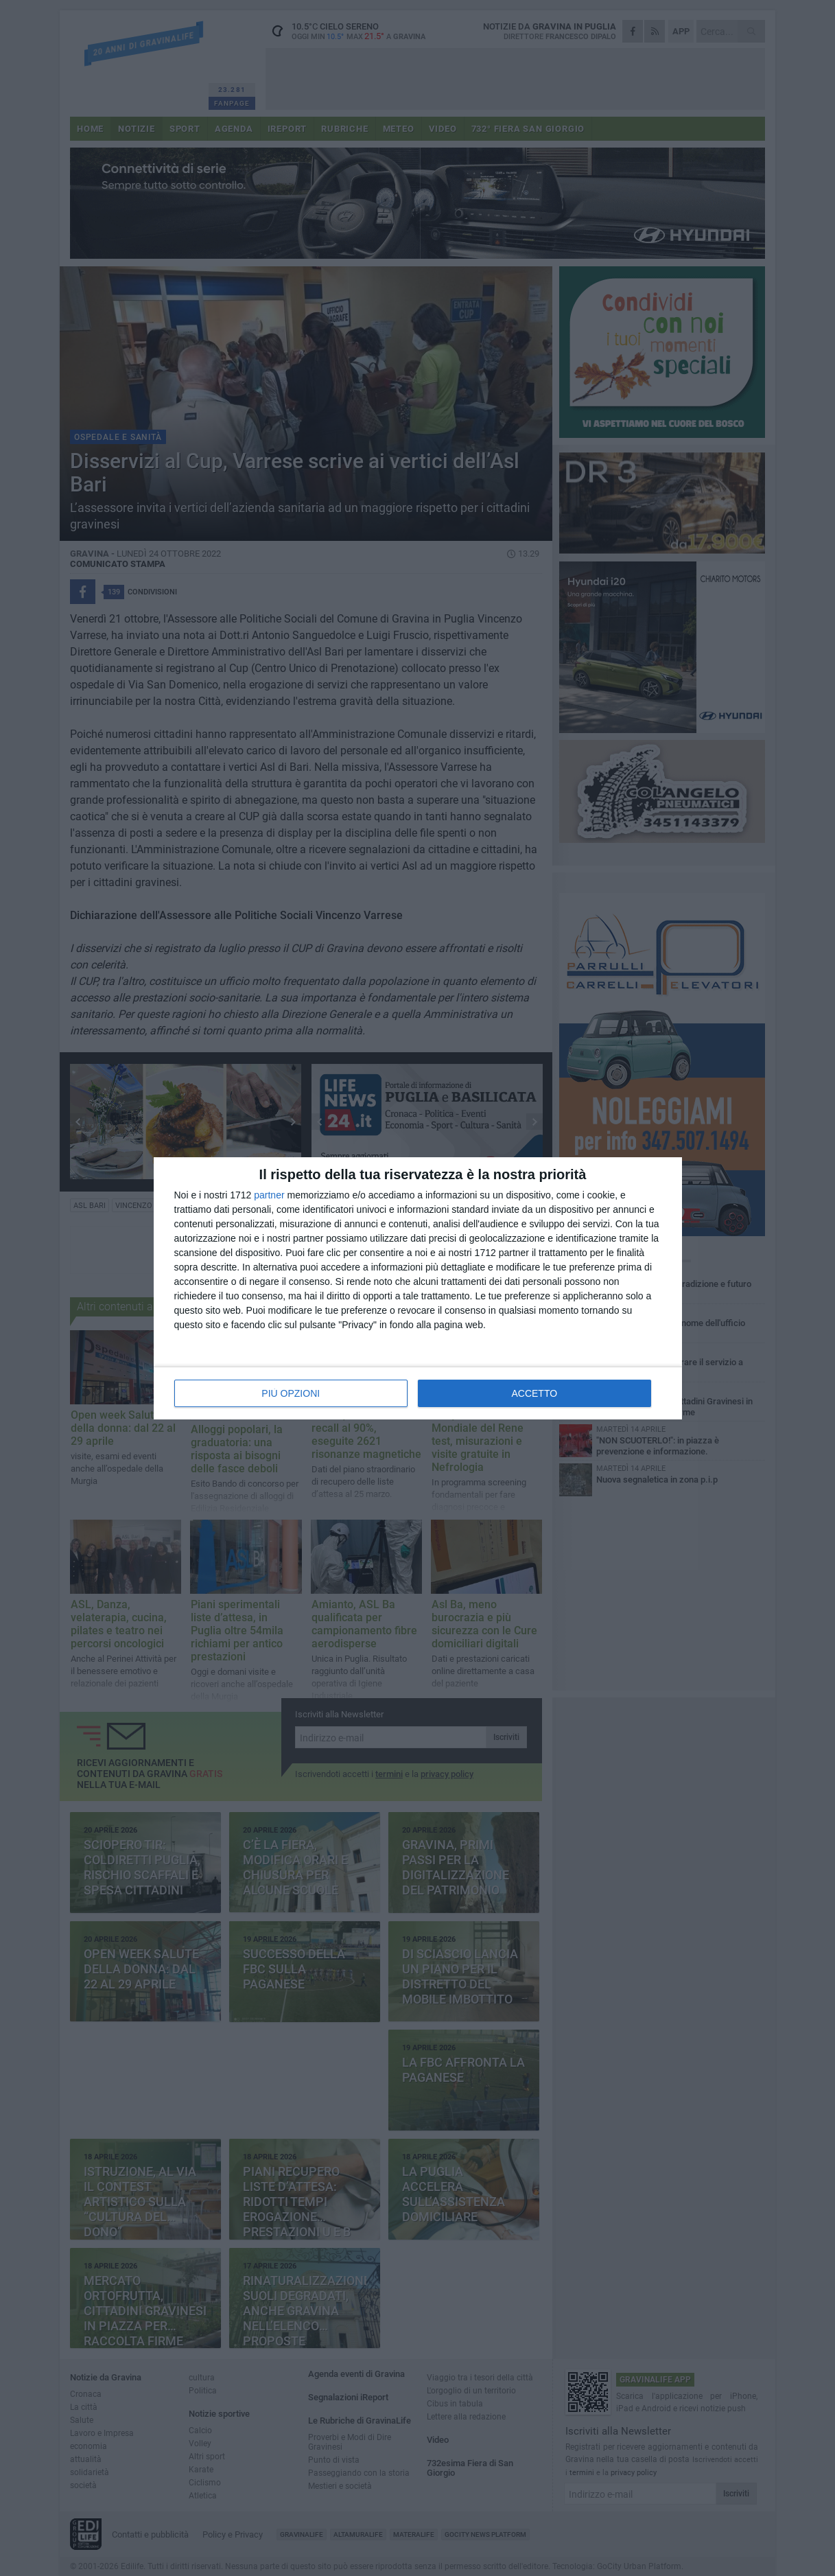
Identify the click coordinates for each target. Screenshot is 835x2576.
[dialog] (418, 1288)
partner (269, 1195)
